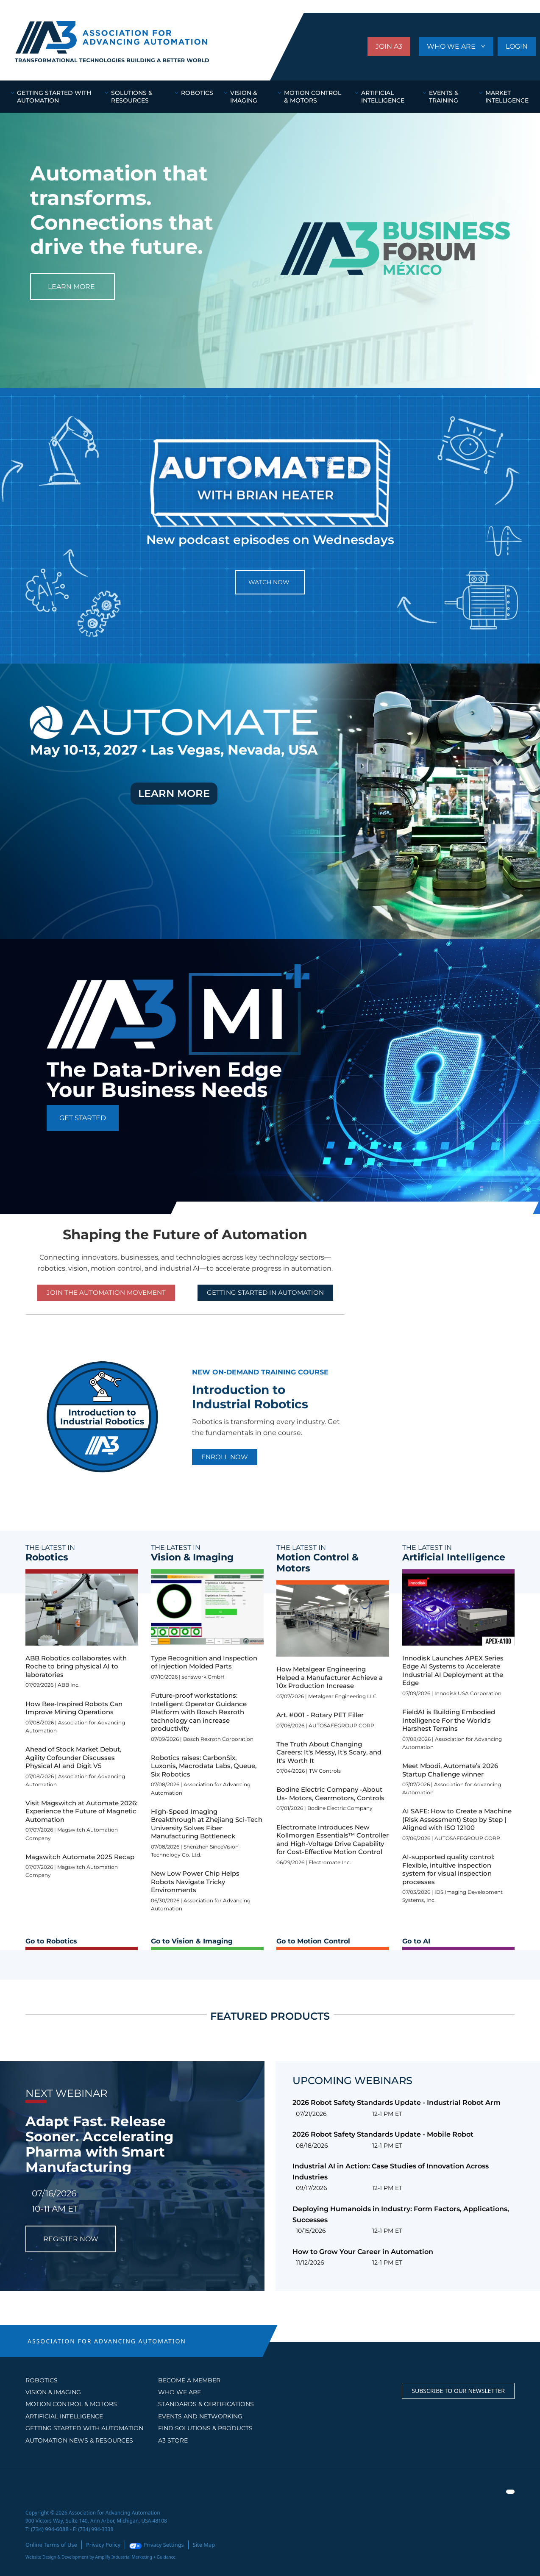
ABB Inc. (69, 1685)
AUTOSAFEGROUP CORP (341, 1725)
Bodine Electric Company (340, 1808)
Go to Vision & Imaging (192, 1941)
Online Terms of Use (49, 2544)
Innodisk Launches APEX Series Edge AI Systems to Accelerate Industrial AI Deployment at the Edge (453, 1670)
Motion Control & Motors (71, 2404)
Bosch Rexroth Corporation (218, 1739)
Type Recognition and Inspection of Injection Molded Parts (204, 1662)
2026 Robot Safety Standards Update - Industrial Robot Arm (396, 2103)
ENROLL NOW (224, 1457)
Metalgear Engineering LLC (342, 1696)
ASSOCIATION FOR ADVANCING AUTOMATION (107, 2341)
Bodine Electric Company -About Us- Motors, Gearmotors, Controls (330, 1793)
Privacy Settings (149, 2544)
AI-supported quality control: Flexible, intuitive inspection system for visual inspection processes (448, 1869)
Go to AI (416, 1941)
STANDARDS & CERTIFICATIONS (206, 2404)
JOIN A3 (389, 46)
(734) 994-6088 (48, 2528)
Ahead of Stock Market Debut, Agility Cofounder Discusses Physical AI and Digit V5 (73, 1757)
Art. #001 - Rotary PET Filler (320, 1715)
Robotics (41, 2380)
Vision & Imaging (53, 2392)
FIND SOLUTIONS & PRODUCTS (205, 2428)
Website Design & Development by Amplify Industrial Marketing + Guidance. (101, 2556)
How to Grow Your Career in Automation (362, 2252)
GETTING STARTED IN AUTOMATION (265, 1292)
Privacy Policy (99, 2544)
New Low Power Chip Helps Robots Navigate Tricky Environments (195, 1881)
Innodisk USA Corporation (467, 1693)
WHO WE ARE (452, 46)
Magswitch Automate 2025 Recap (79, 1857)
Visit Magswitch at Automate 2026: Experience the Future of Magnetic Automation (81, 1811)
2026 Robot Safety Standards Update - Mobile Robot (382, 2134)
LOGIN (517, 46)
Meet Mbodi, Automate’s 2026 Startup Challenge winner (450, 1770)
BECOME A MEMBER (189, 2380)
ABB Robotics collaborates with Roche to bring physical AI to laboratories (76, 1666)
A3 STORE (173, 2440)
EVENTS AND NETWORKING (200, 2416)
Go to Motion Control (313, 1941)
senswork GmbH (203, 1677)
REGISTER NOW (70, 2239)
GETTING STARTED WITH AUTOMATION (84, 2428)
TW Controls (325, 1771)
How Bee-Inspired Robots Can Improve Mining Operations (73, 1708)
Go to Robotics (51, 1941)
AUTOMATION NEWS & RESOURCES (79, 2440)
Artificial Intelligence (64, 2416)
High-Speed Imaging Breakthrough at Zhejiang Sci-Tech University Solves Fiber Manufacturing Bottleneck (206, 1823)
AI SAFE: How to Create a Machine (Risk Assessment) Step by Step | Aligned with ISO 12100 (457, 1819)
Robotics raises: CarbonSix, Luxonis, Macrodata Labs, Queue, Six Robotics (203, 1766)
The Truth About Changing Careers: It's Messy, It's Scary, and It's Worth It (328, 1752)
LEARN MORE (71, 287)
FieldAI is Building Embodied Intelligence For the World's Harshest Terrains (448, 1720)
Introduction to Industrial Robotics (250, 1396)
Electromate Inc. (330, 1862)
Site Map (194, 2544)
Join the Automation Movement (106, 1292)
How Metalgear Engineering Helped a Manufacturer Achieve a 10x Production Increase (329, 1677)
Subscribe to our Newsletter (458, 2391)
